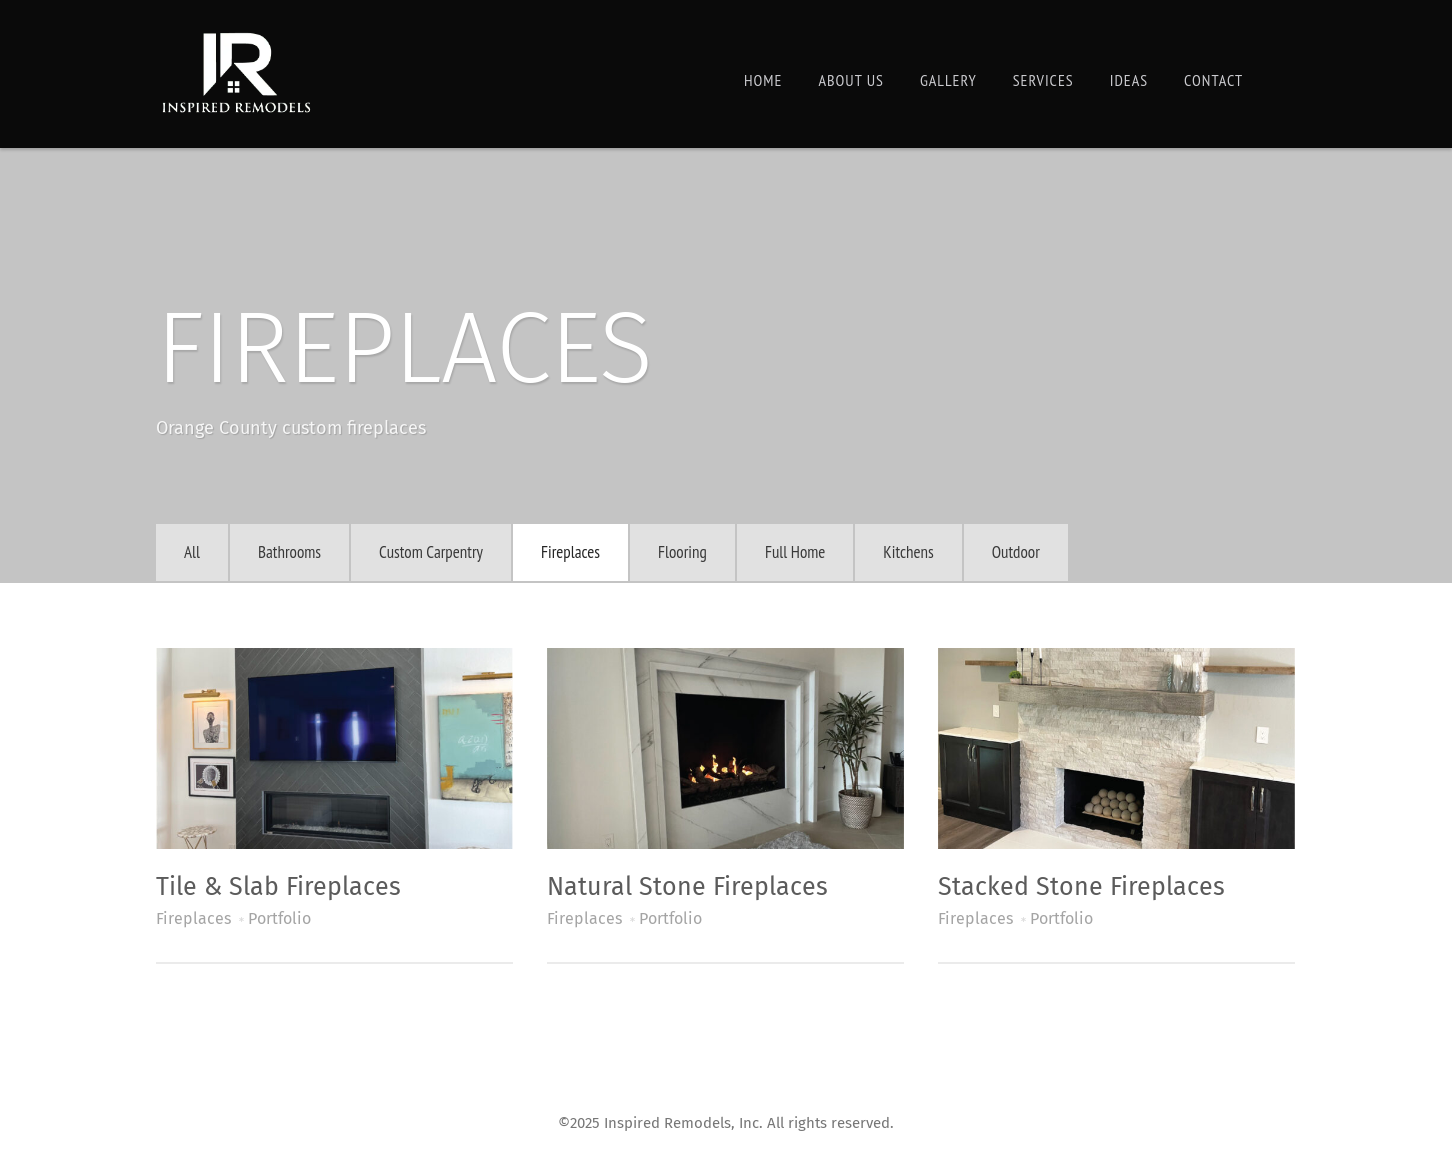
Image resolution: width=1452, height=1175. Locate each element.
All (192, 552)
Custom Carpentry (431, 552)
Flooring (682, 552)
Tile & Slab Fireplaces (278, 887)
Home (763, 80)
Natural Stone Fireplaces (687, 887)
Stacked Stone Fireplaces (1081, 887)
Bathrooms (289, 552)
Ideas (1129, 80)
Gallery (948, 80)
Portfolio (279, 918)
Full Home (795, 552)
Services (1043, 80)
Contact (1213, 80)
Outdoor (1016, 552)
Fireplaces (570, 552)
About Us (850, 80)
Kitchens (908, 552)
